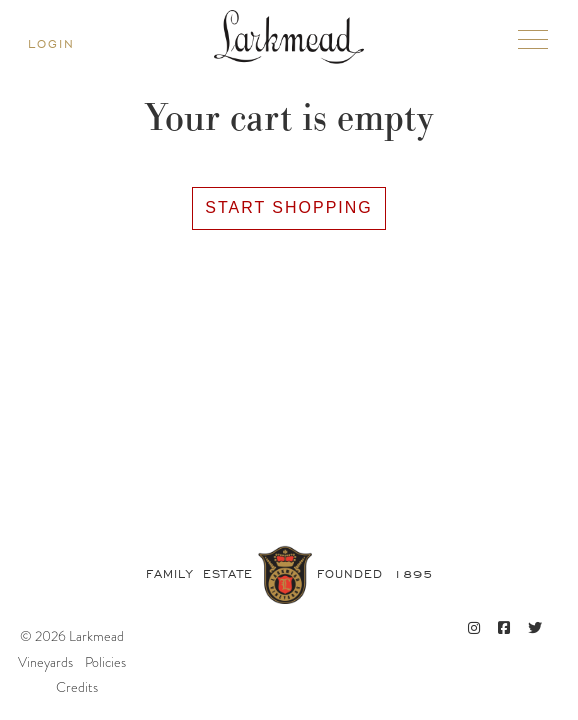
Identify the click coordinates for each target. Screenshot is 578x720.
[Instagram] (474, 628)
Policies (105, 662)
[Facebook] (504, 628)
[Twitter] (535, 628)
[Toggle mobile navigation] (533, 43)
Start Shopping (289, 207)
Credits (77, 687)
